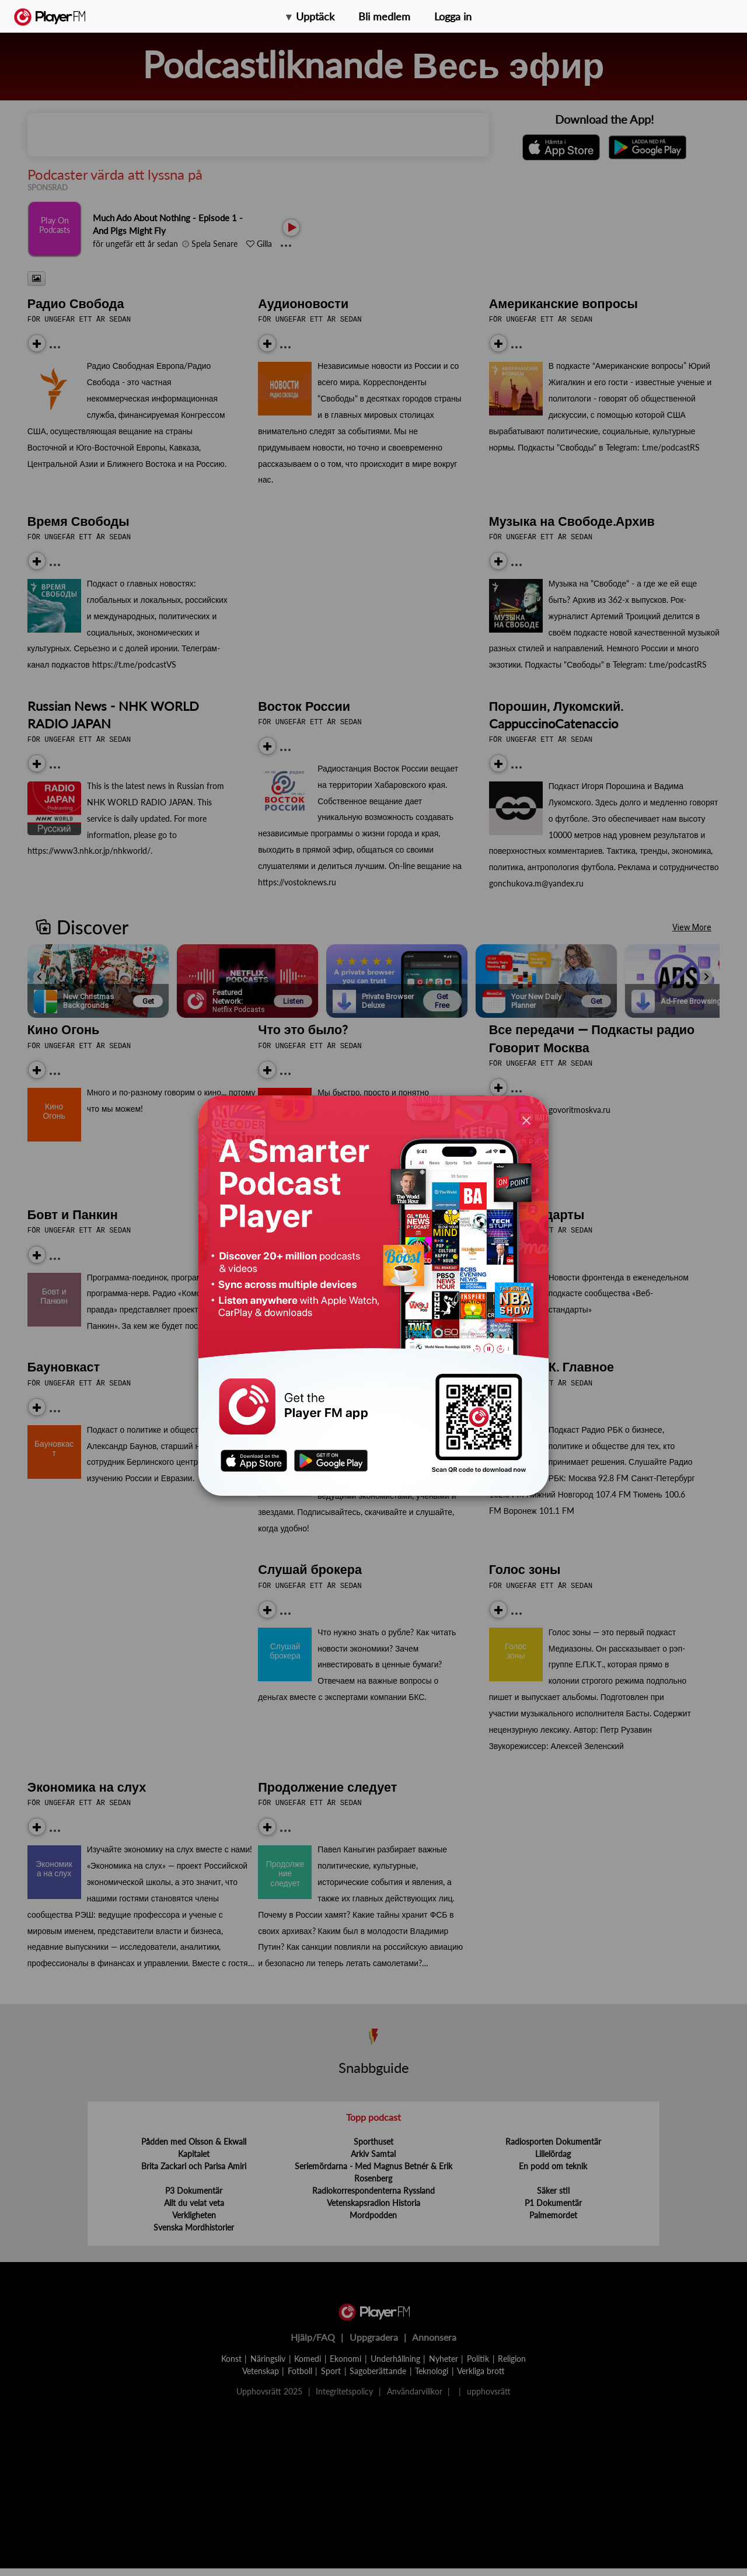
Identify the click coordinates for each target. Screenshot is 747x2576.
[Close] (526, 1120)
